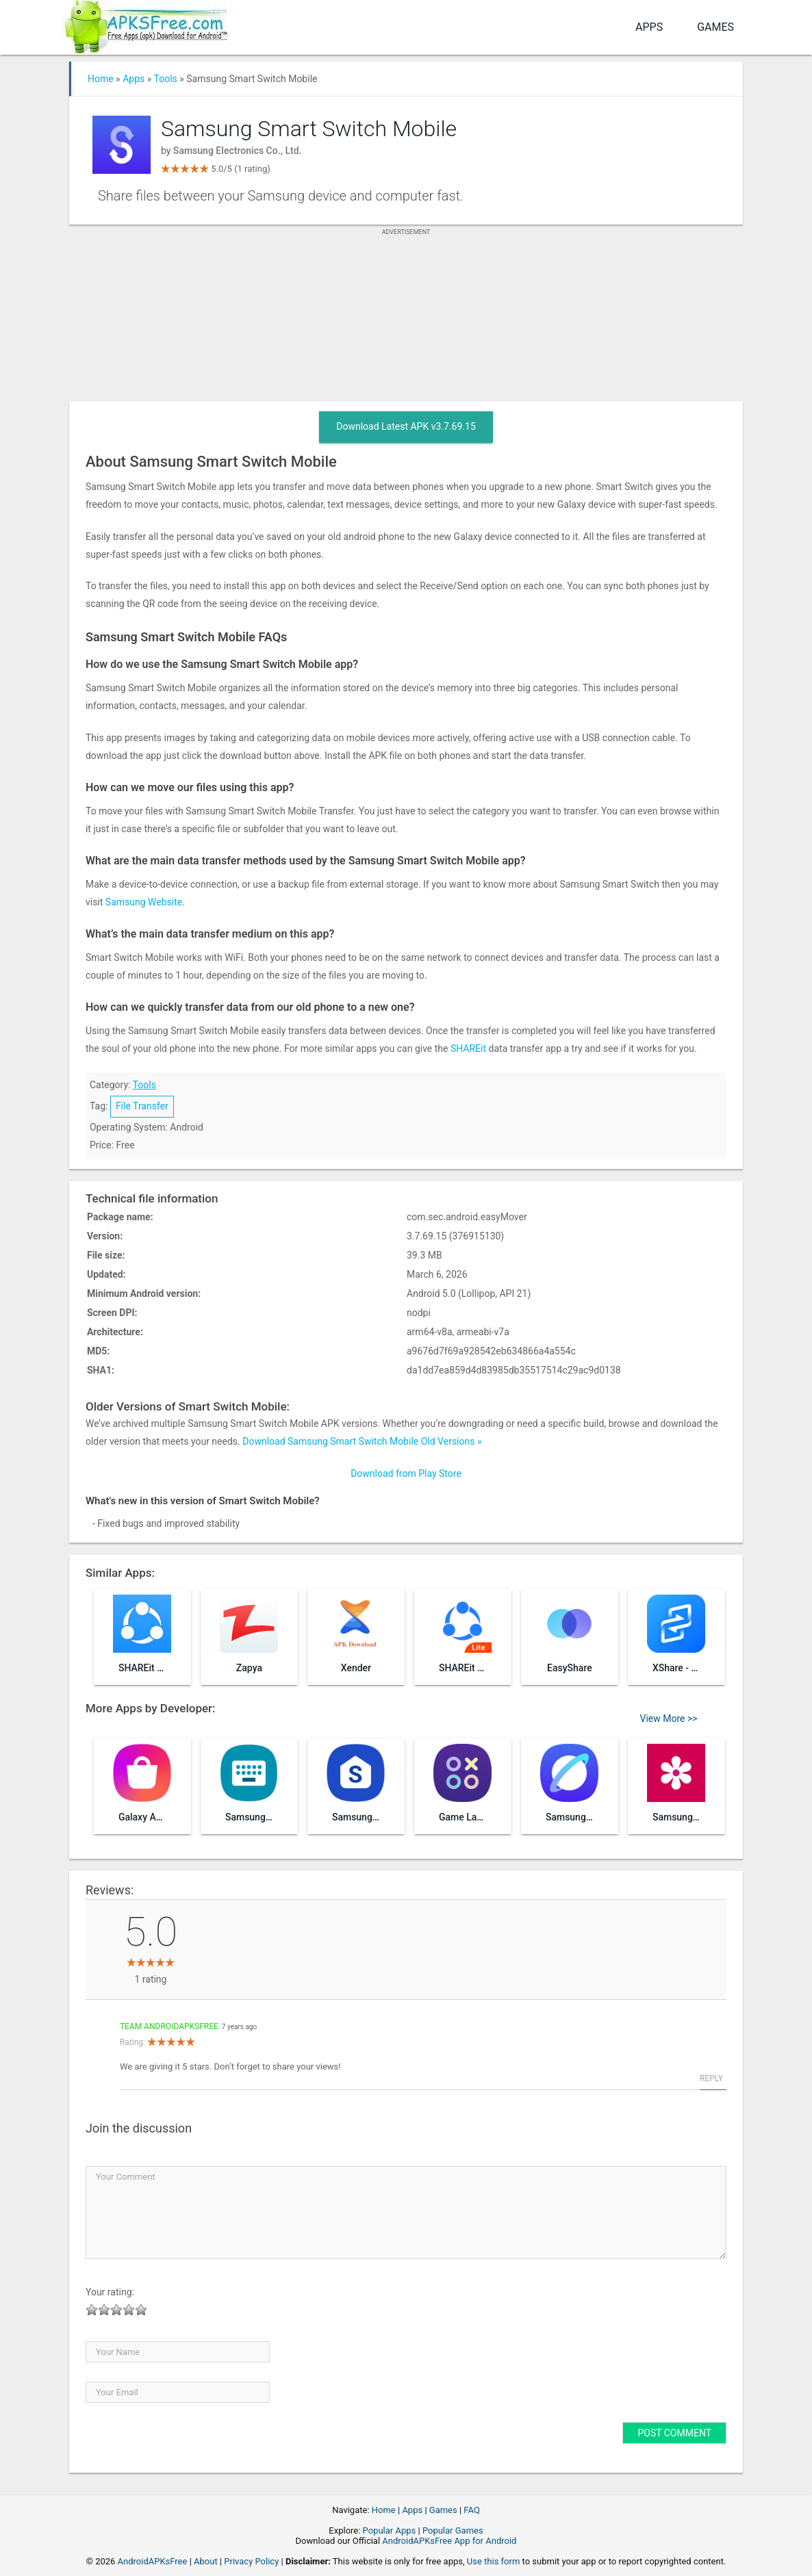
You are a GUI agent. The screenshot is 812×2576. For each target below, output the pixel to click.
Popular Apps (389, 2530)
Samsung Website (143, 902)
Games (715, 27)
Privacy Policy (251, 2561)
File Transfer (142, 1105)
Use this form (493, 2561)
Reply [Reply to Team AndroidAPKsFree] (711, 2078)
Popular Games (452, 2530)
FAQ (471, 2510)
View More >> (669, 1718)
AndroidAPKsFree (153, 2561)
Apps (649, 27)
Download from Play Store (406, 1473)
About (206, 2561)
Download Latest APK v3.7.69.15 (406, 426)
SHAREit (468, 1048)
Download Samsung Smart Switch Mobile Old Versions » (361, 1441)
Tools (165, 78)
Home (101, 78)
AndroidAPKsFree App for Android (449, 2541)
